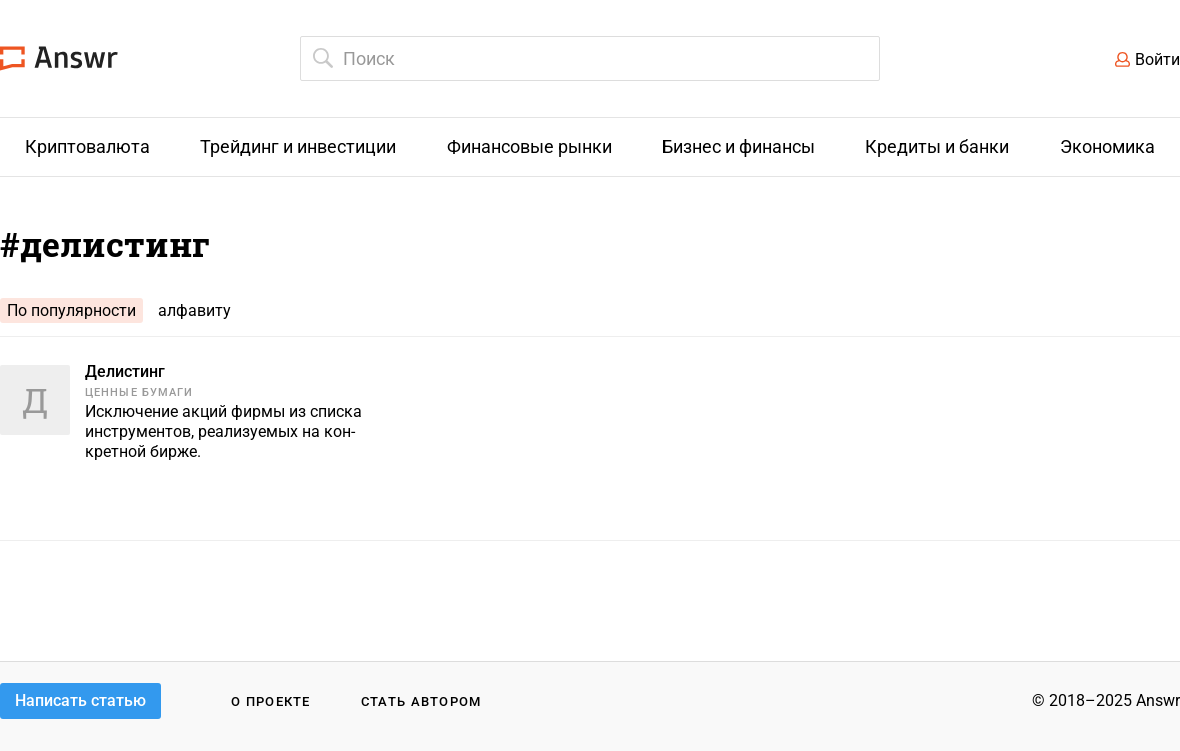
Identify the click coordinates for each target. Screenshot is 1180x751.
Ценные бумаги (139, 392)
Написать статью (80, 700)
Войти (1157, 59)
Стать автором (421, 701)
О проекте (271, 701)
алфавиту (194, 310)
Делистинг (125, 371)
